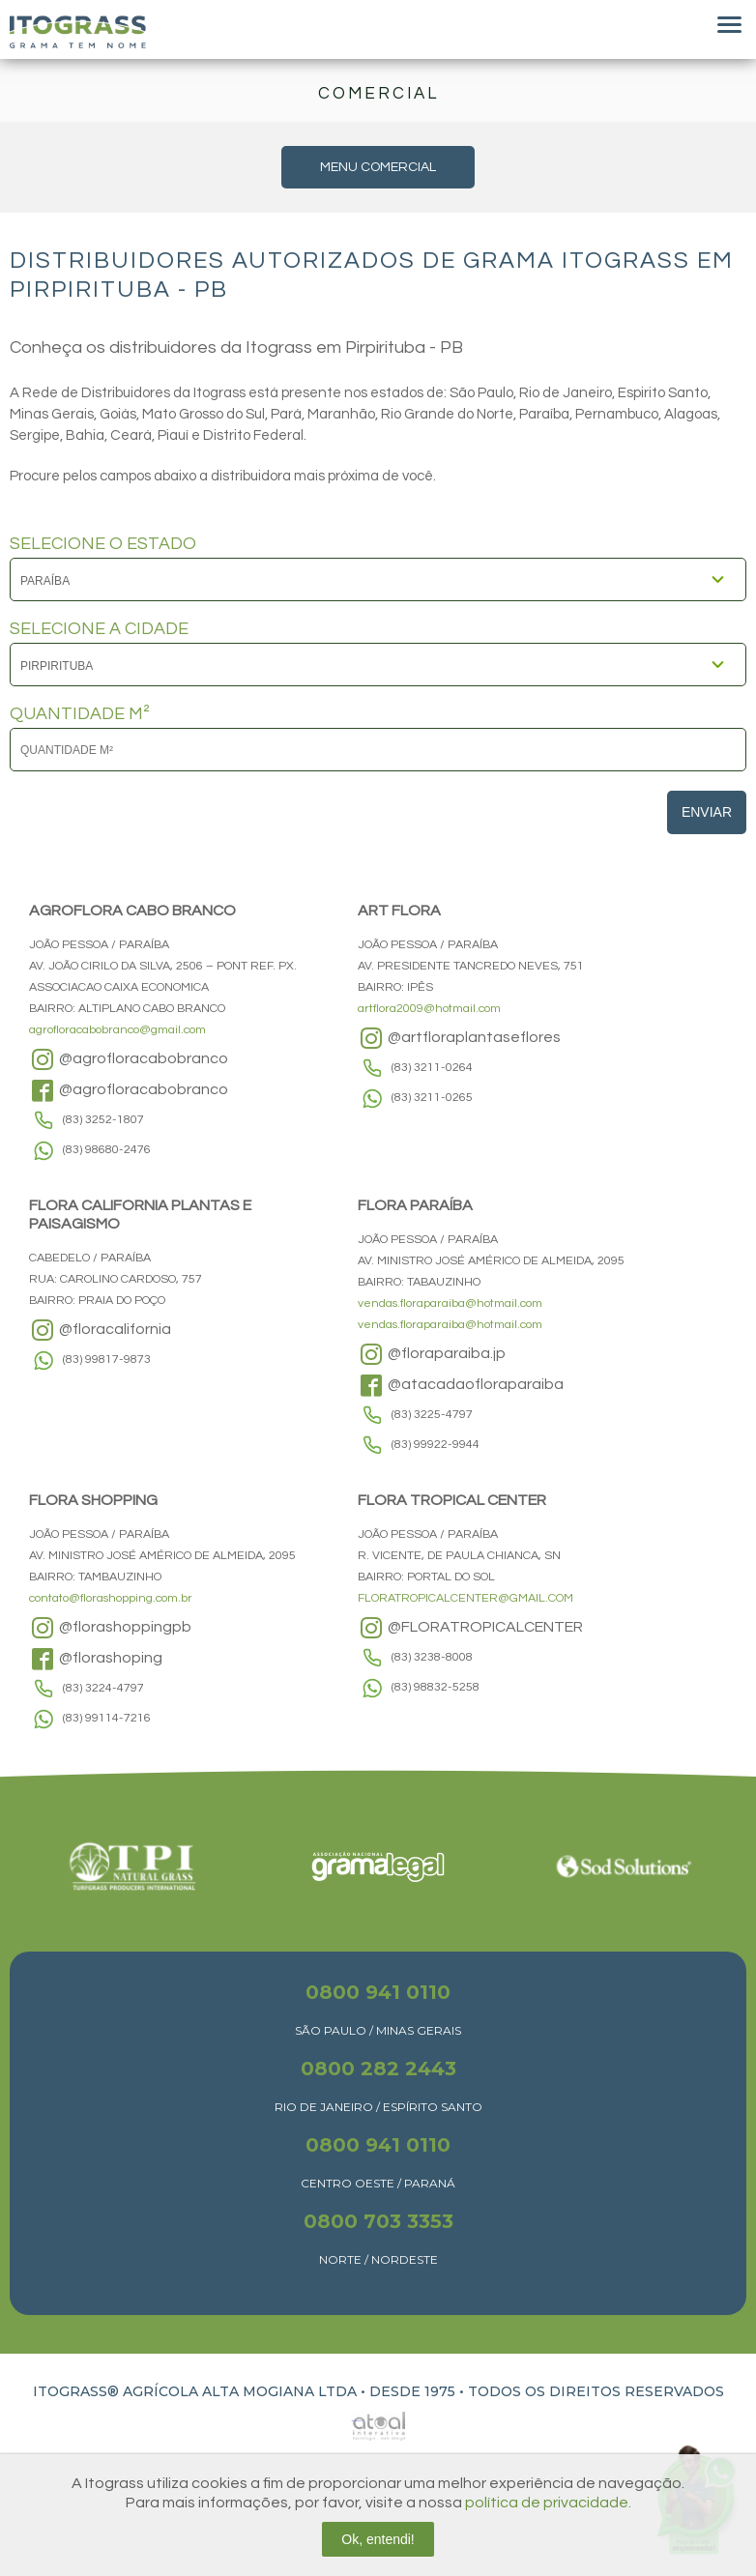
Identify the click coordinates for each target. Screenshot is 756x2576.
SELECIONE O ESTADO (103, 544)
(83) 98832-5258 (436, 1687)
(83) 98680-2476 (107, 1149)
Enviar (707, 812)
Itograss (78, 31)
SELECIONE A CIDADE (99, 629)
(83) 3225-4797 (432, 1414)
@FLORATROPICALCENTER (470, 1627)
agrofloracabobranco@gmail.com (117, 1030)
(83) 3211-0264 (432, 1067)
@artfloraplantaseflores (459, 1038)
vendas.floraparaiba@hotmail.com (450, 1303)
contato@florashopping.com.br (110, 1598)
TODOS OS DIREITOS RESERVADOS (596, 2391)
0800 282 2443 (378, 2068)
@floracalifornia (100, 1330)
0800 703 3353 (378, 2221)
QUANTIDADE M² (80, 714)
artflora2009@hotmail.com (429, 1008)
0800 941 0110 (378, 1992)
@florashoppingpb (110, 1627)
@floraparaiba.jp (432, 1354)
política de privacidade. (548, 2502)
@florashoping (95, 1658)
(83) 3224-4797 (103, 1688)
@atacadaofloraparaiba (461, 1385)
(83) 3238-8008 (432, 1657)
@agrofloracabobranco (128, 1059)
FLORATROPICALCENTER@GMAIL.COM (465, 1598)
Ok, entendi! (378, 2539)
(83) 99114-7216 (107, 1718)
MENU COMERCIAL (378, 167)
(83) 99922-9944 (436, 1444)
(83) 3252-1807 (103, 1120)
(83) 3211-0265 (432, 1097)
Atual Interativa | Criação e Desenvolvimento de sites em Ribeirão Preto (357, 2420)
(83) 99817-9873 (107, 1359)
